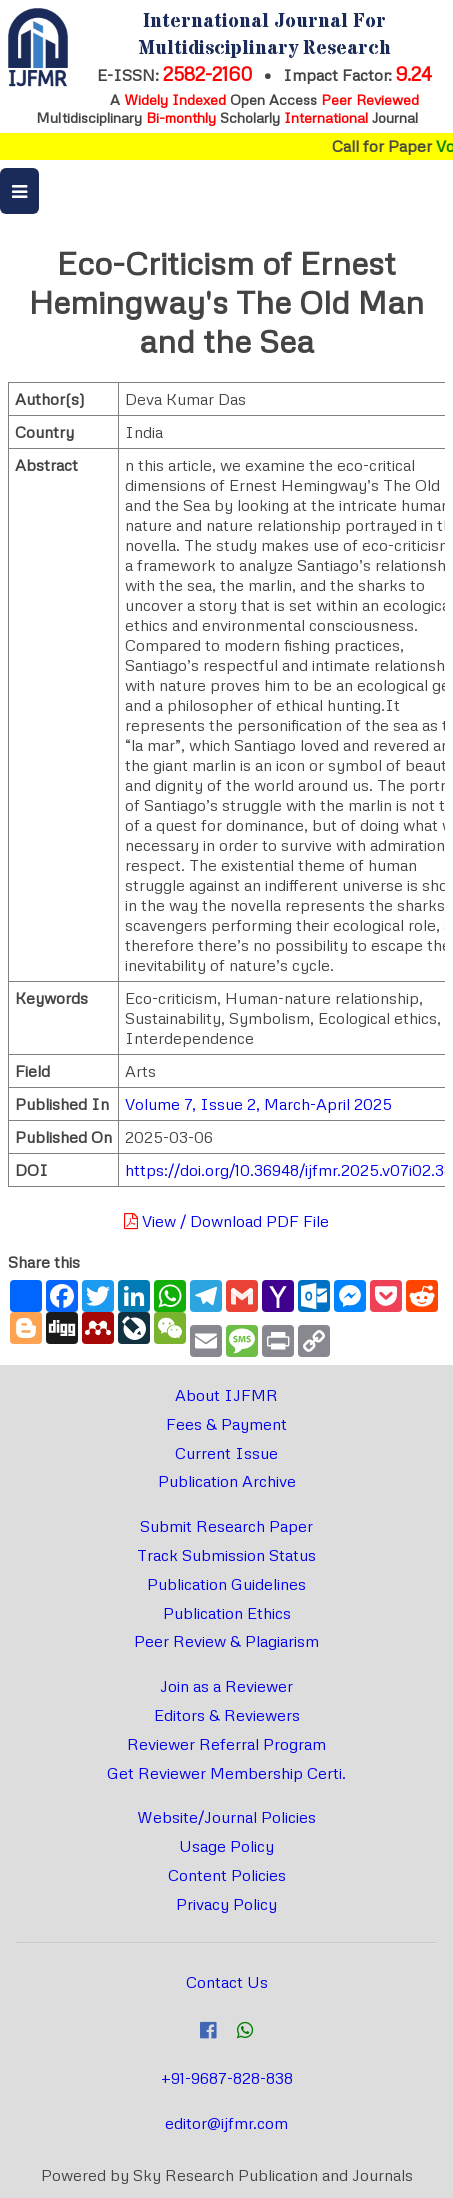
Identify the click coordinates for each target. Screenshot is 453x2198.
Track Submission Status (226, 1555)
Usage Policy (226, 1846)
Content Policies (227, 1875)
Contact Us (227, 1982)
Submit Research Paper (226, 1526)
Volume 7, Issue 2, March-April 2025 (258, 1104)
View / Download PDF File (226, 1221)
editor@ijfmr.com (226, 2123)
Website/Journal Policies (226, 1817)
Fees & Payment (226, 1424)
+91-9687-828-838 (227, 2078)
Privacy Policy (226, 1904)
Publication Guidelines (226, 1584)
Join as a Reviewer (226, 1686)
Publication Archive (227, 1481)
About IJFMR (226, 1395)
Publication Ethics (227, 1613)
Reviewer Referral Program (226, 1744)
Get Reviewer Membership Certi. (226, 1773)
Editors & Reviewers (227, 1715)
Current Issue (226, 1453)
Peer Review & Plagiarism (226, 1641)
